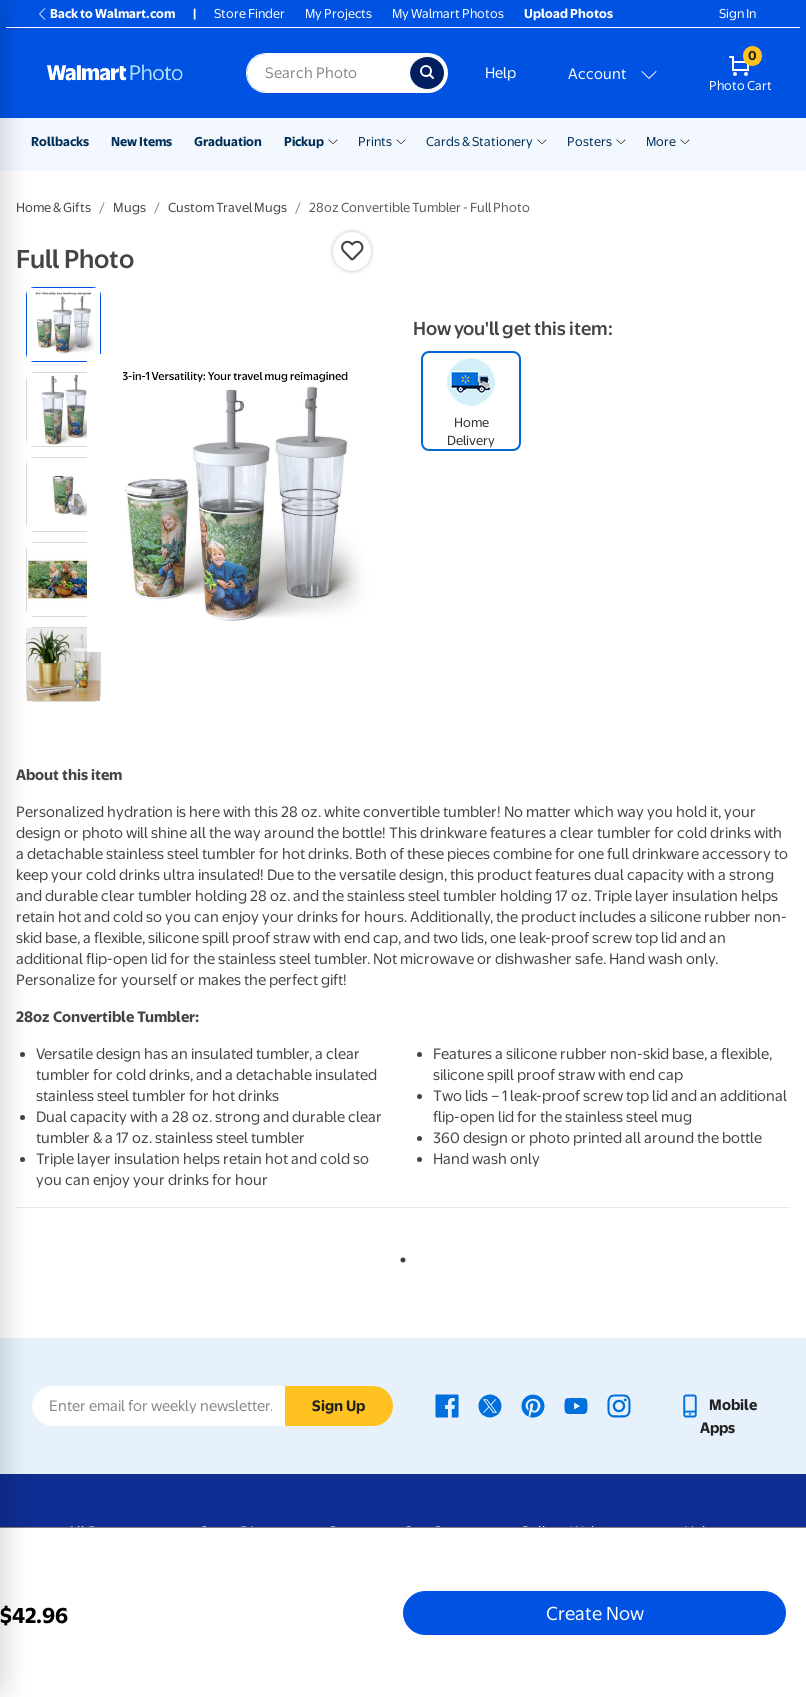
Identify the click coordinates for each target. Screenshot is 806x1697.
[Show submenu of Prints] (401, 140)
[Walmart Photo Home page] (125, 73)
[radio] (63, 324)
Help (500, 73)
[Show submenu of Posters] (621, 140)
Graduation (228, 141)
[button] (352, 251)
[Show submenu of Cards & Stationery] (542, 140)
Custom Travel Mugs (227, 207)
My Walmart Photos (448, 13)
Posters (589, 141)
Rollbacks (60, 141)
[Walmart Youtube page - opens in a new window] (576, 1405)
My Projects (338, 13)
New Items (141, 141)
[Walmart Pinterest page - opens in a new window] (533, 1405)
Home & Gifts (53, 207)
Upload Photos (568, 13)
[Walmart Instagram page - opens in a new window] (619, 1405)
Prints (375, 141)
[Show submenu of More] (685, 140)
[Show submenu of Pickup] (333, 140)
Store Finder (249, 13)
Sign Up (338, 1406)
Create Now (595, 1613)
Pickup (304, 141)
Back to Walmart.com (105, 13)
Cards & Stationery (479, 141)
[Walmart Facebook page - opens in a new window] (447, 1405)
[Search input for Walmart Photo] (328, 73)
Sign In (737, 13)
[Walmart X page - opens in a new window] (490, 1405)
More (661, 141)
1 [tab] (399, 1256)
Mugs (129, 207)
